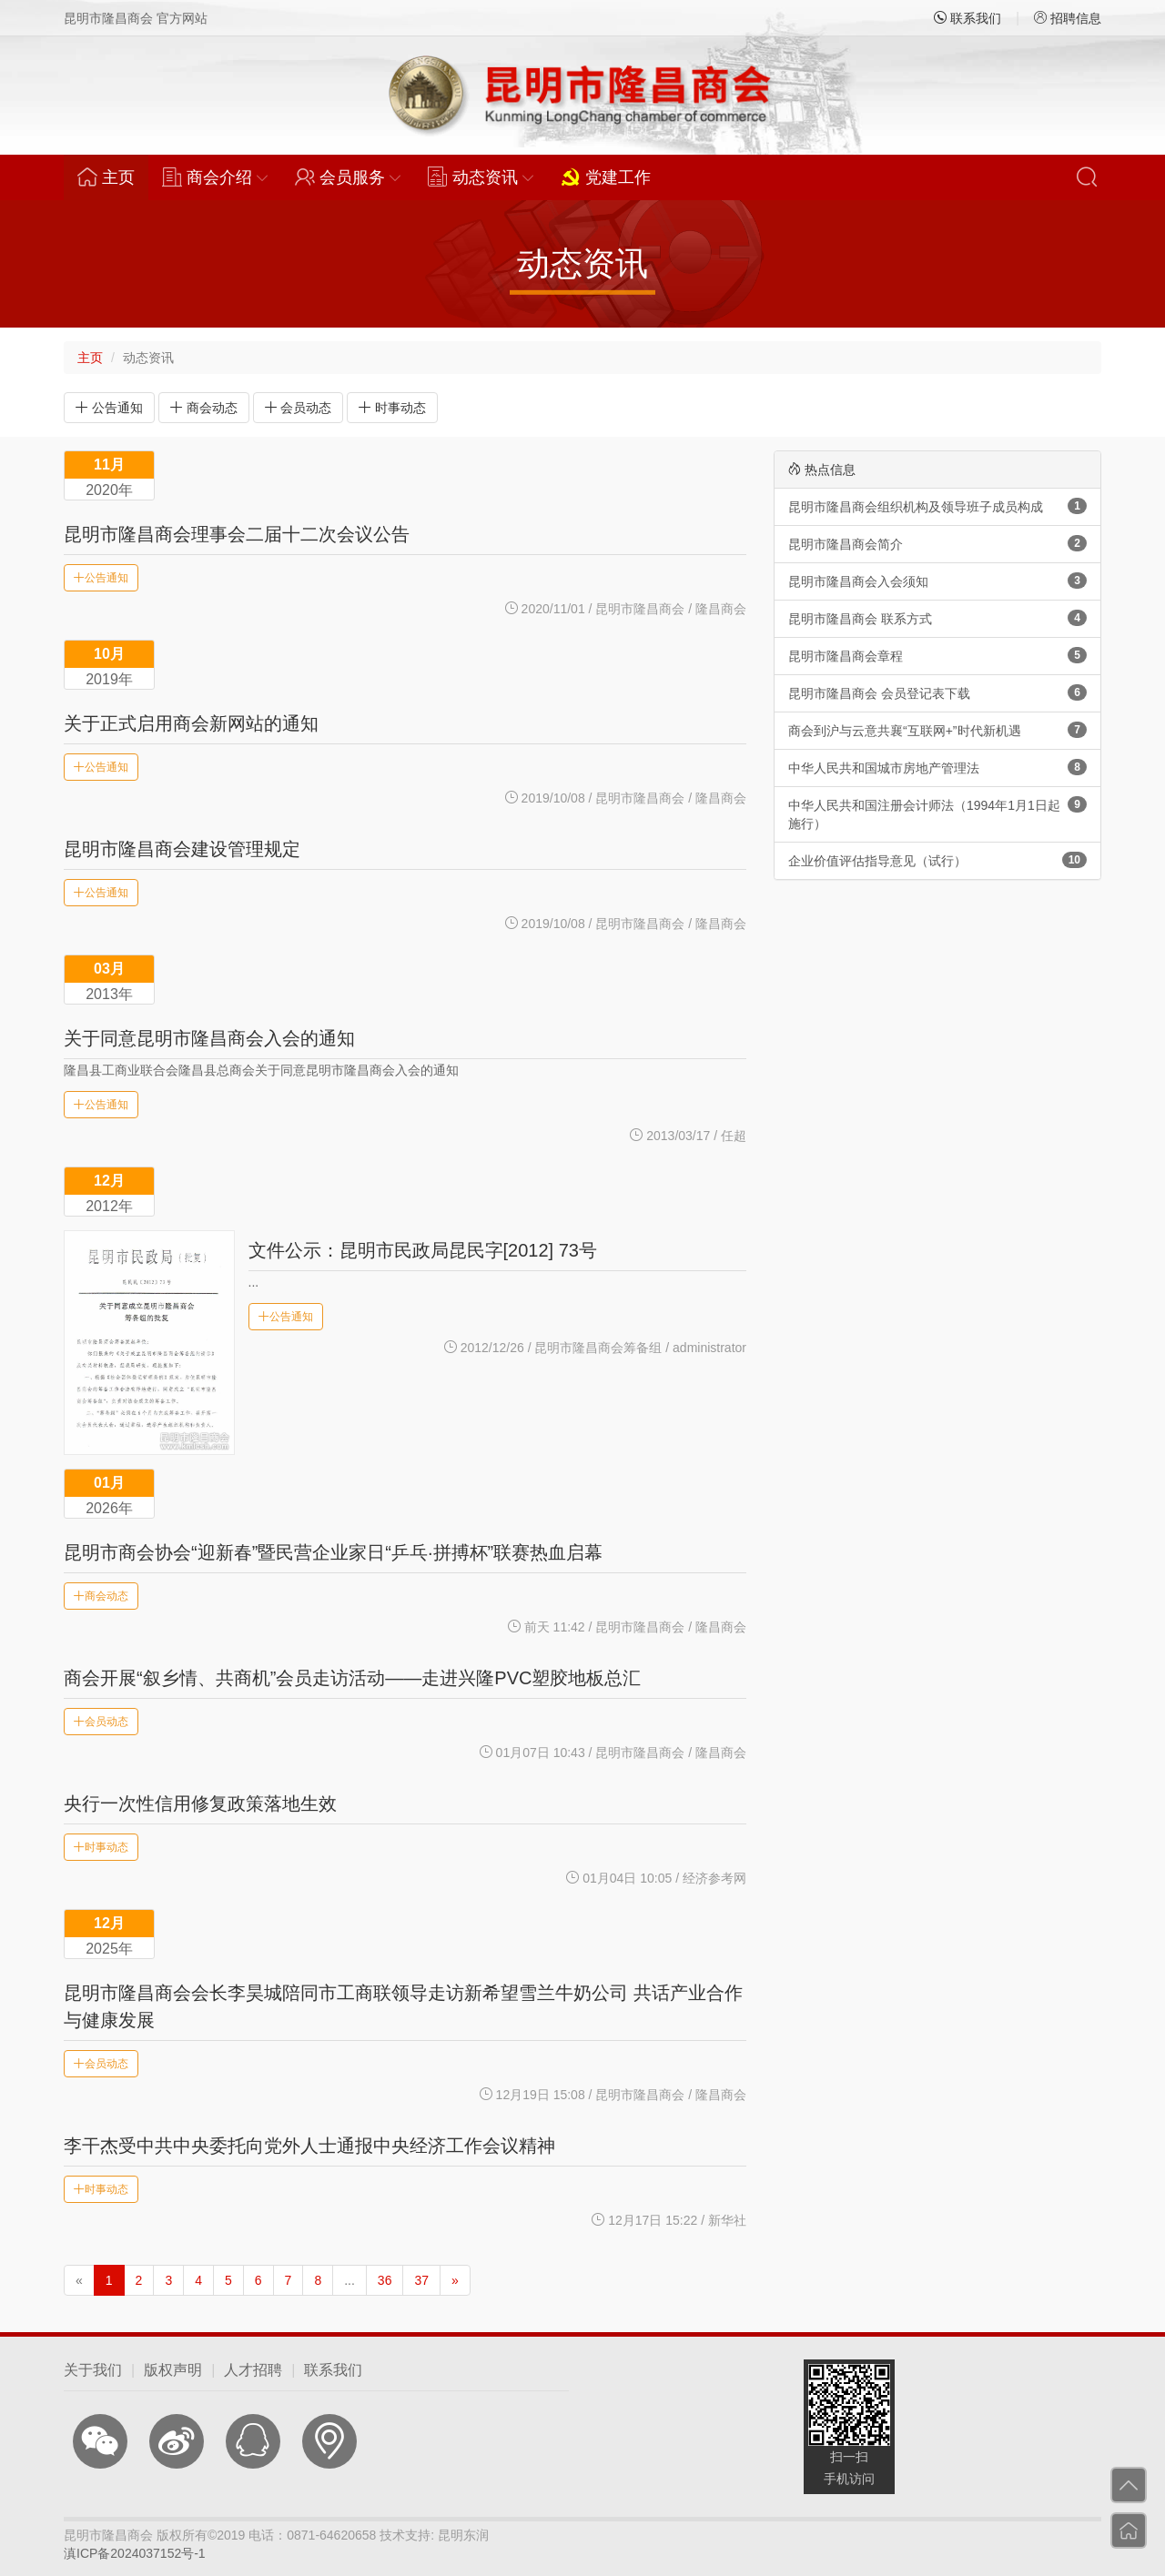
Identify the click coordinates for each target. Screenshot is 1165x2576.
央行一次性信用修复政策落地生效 (200, 1803)
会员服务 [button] (347, 177)
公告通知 (109, 407)
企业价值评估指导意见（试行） (937, 860)
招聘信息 (1067, 18)
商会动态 (204, 407)
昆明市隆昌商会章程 (937, 655)
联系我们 (967, 18)
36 (385, 2280)
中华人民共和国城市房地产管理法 (937, 767)
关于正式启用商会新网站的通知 (191, 723)
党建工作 (606, 177)
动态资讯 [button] (480, 177)
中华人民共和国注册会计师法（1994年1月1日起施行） (937, 813)
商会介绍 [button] (215, 177)
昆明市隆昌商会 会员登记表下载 (937, 692)
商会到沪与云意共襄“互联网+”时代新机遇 (937, 730)
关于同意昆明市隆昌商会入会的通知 (209, 1038)
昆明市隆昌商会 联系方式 (937, 618)
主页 (112, 177)
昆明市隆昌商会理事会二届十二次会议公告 (237, 534)
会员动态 (298, 407)
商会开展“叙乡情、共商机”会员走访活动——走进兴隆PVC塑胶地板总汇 (352, 1678)
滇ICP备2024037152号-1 (135, 2553)
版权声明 (173, 2370)
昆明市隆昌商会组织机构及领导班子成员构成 (937, 506)
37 (421, 2280)
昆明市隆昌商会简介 (937, 543)
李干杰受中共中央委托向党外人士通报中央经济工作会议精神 (309, 2146)
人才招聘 (253, 2370)
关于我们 (93, 2370)
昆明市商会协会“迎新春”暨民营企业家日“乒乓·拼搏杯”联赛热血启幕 (333, 1552)
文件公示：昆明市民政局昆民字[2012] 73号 (422, 1250)
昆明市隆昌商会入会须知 (937, 580)
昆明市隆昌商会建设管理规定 (182, 849)
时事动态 (392, 407)
